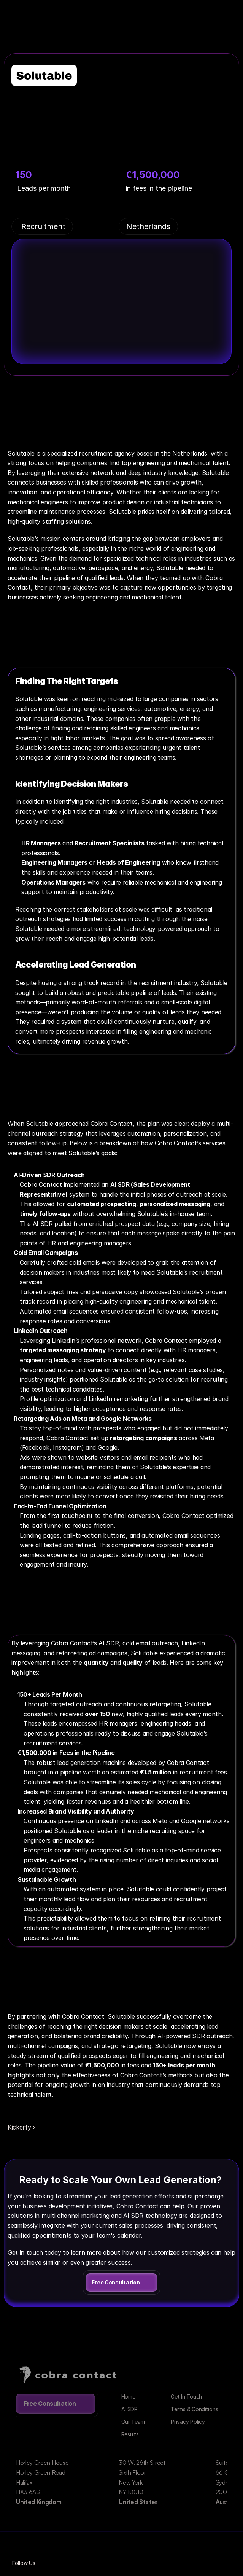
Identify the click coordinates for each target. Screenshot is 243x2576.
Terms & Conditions (194, 2409)
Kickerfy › (21, 2127)
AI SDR (129, 2409)
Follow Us (23, 2563)
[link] (121, 2282)
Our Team (133, 2421)
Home (128, 2396)
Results (130, 2434)
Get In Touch (186, 2396)
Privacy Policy (188, 2421)
